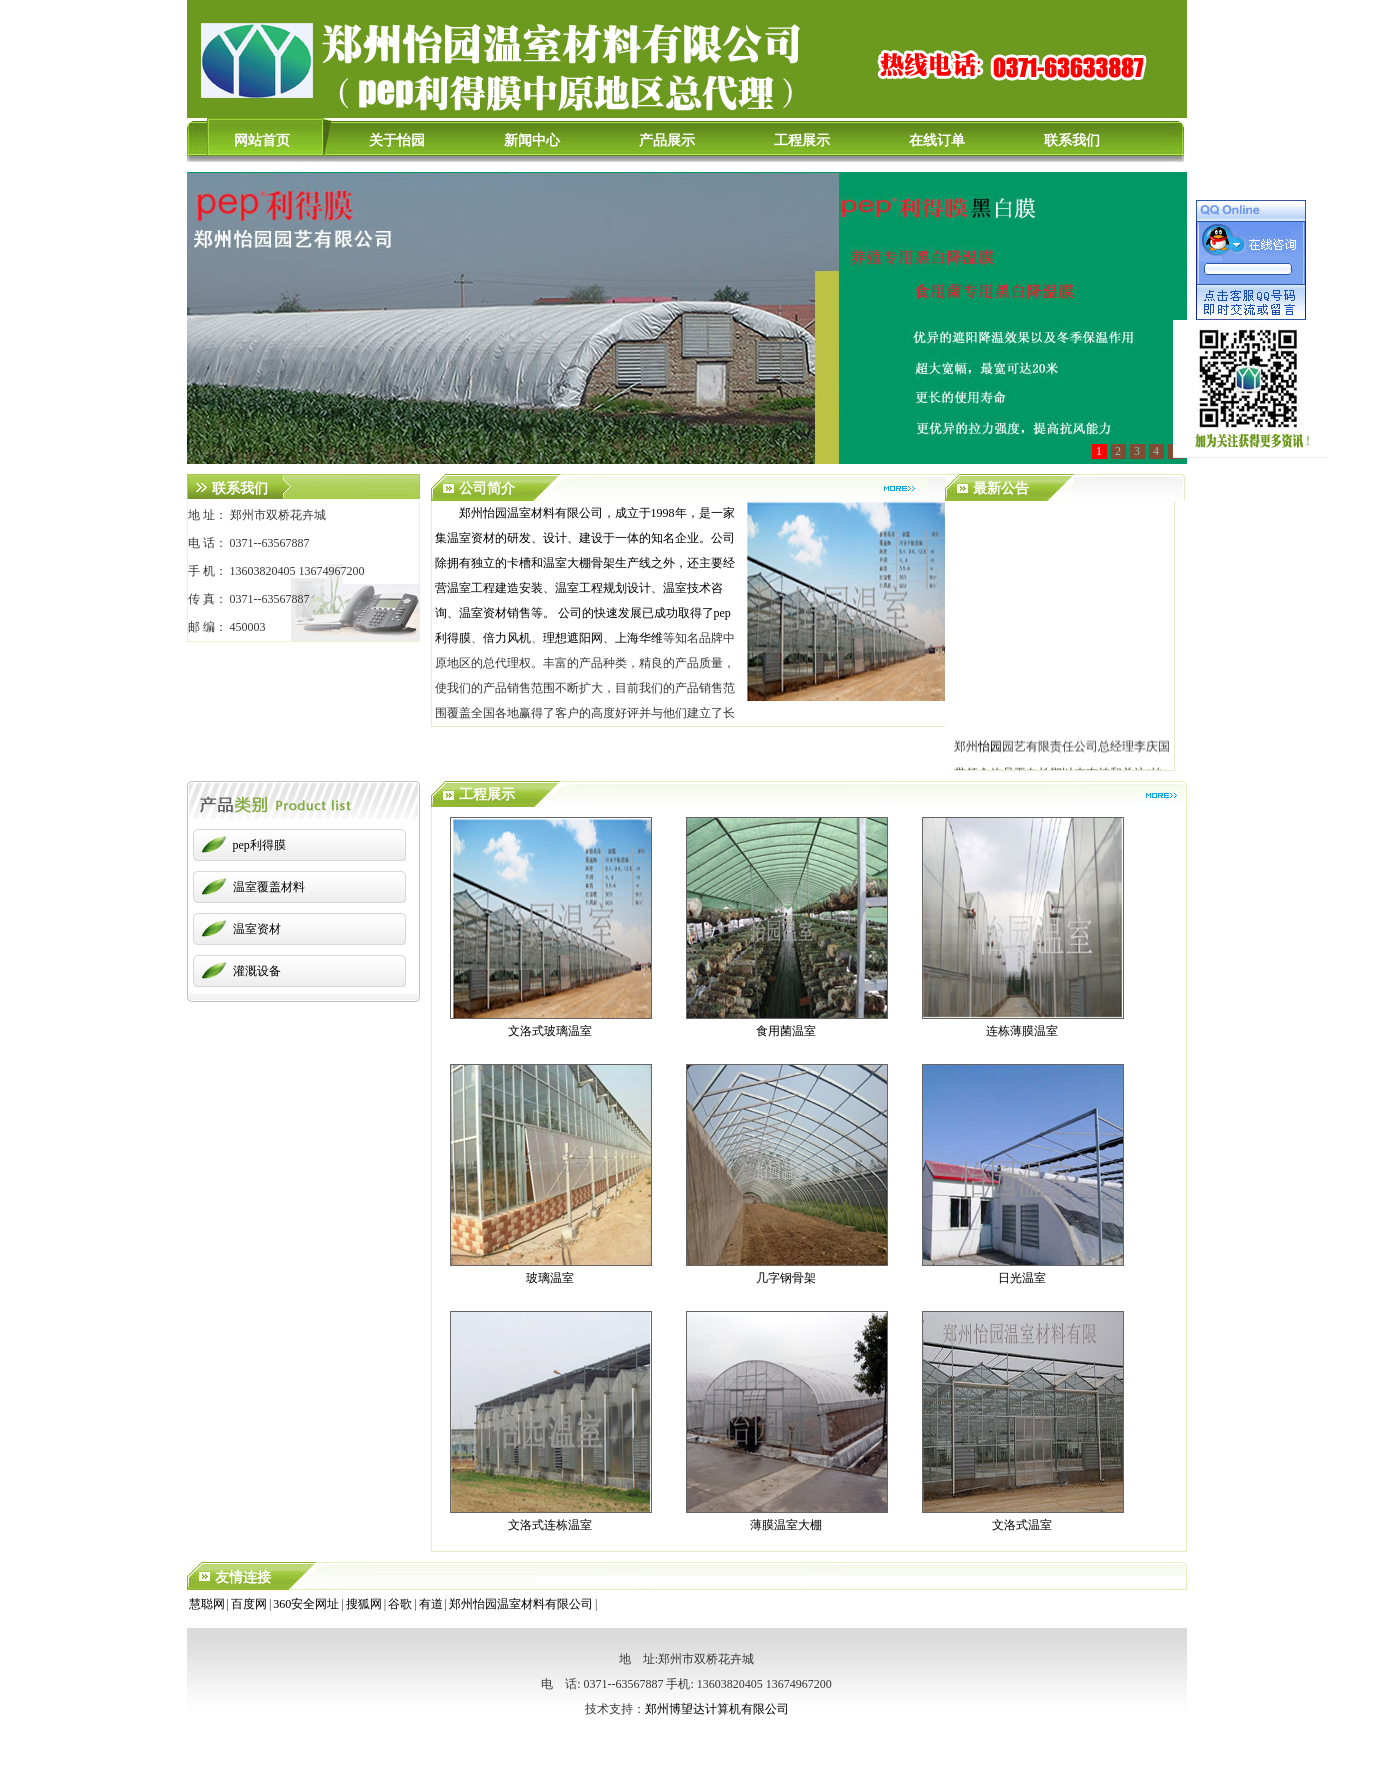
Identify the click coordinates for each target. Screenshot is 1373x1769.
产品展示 (667, 140)
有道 (431, 1604)
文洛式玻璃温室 (550, 1031)
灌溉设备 (257, 971)
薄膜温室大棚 (786, 1525)
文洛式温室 (1022, 1525)
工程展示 (802, 140)
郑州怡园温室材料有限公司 (521, 1604)
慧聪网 (207, 1604)
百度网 (249, 1604)
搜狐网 (364, 1604)
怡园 (990, 749)
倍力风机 (507, 638)
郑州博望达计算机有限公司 (717, 1709)
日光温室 (1022, 1278)
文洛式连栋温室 (550, 1525)
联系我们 (1072, 140)
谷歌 (400, 1604)
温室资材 (257, 929)
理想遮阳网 (573, 638)
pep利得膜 (259, 845)
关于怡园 (397, 140)
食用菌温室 (786, 1031)
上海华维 (639, 638)
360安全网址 (306, 1604)
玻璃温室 (550, 1278)
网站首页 (262, 140)
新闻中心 (532, 140)
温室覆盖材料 (269, 887)
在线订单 (937, 140)
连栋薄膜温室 (1022, 1031)
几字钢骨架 (786, 1278)
